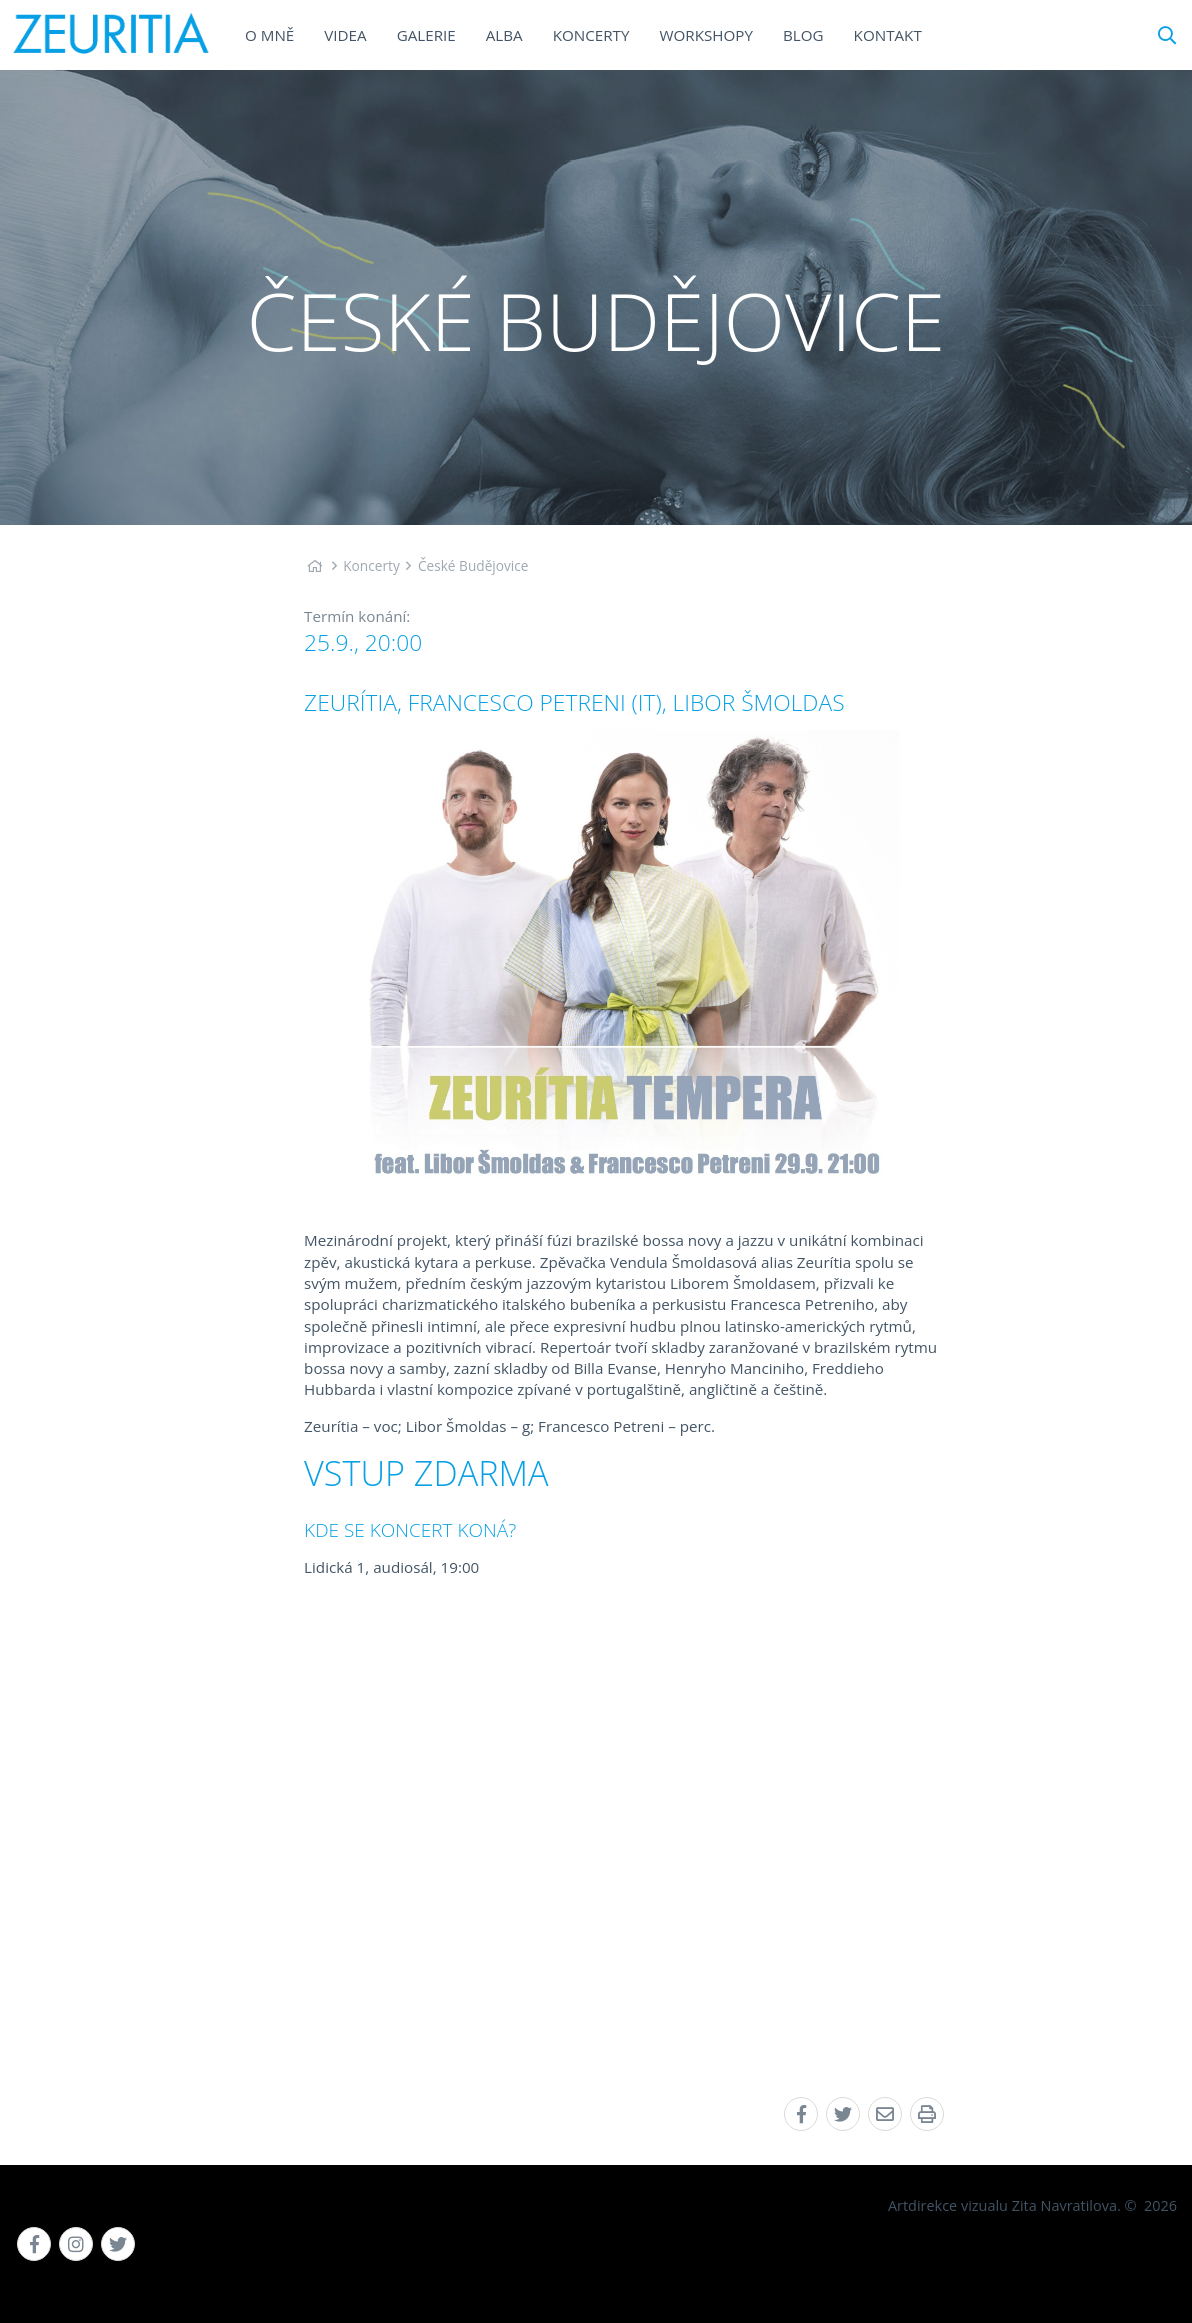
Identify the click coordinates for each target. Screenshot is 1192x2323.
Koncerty (371, 565)
